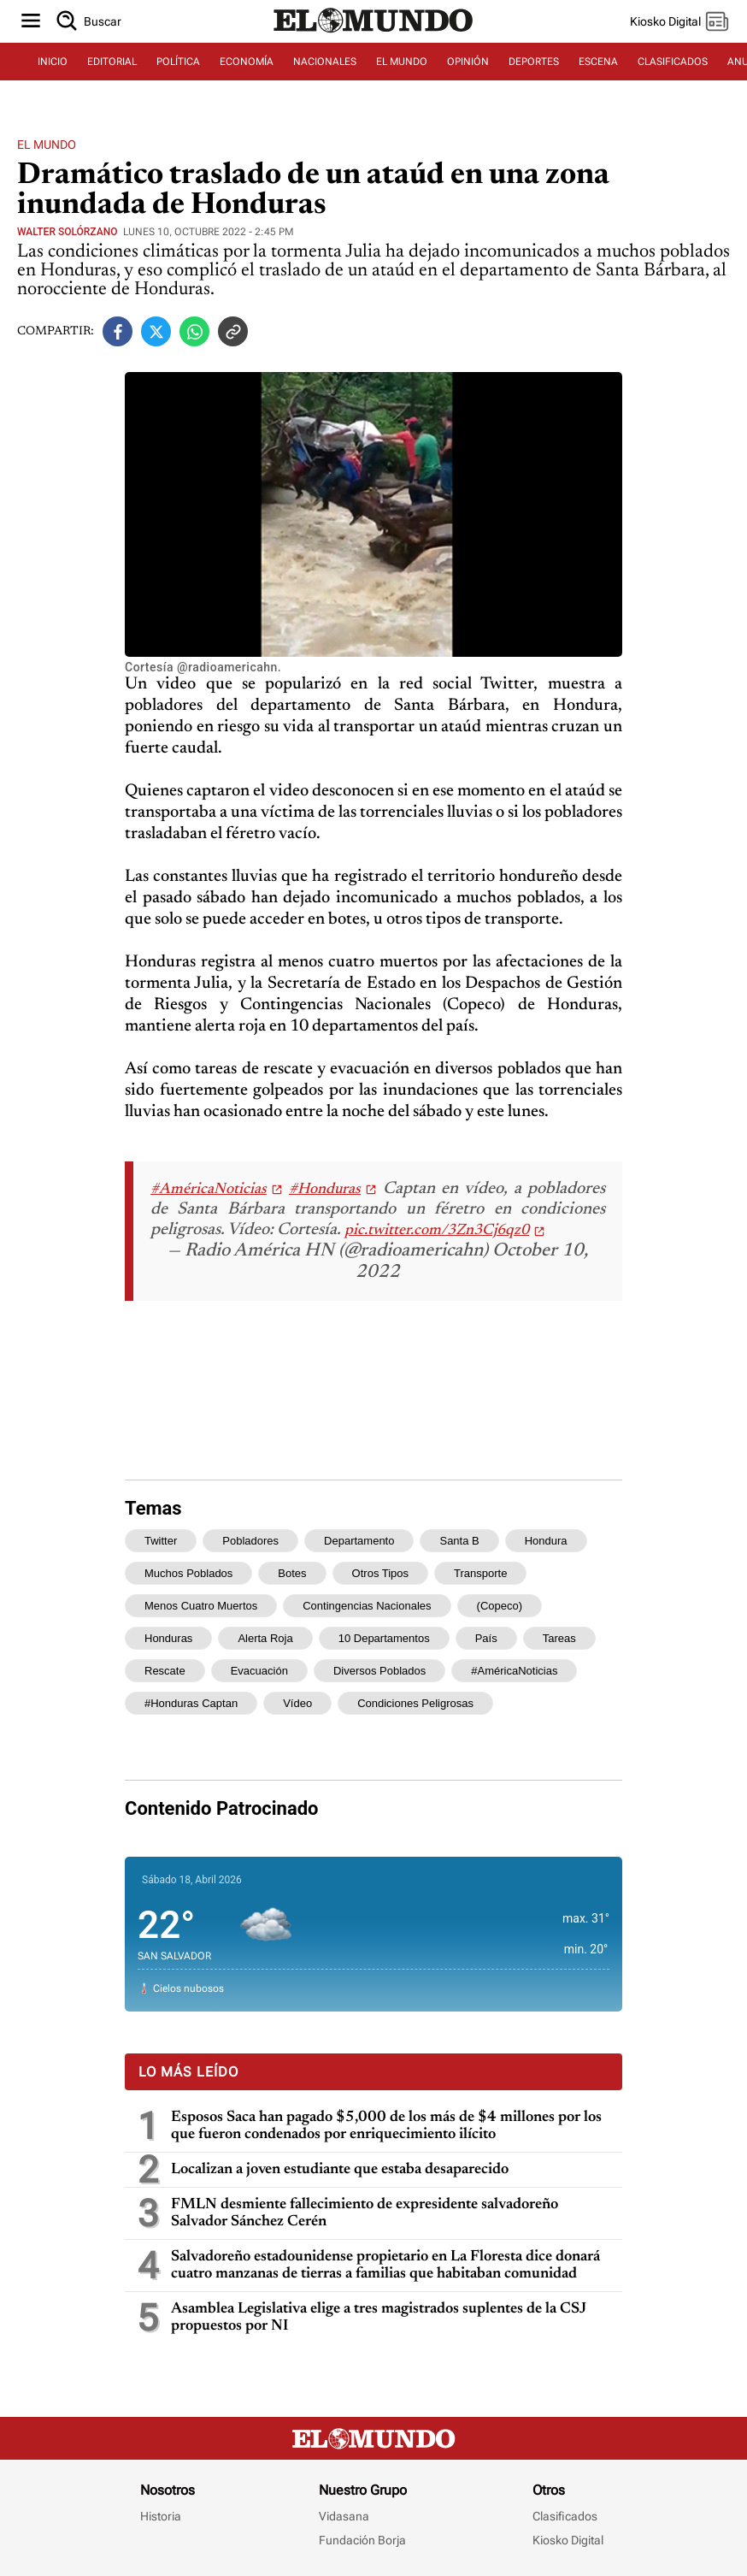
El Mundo (46, 144)
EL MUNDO (401, 62)
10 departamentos (384, 1638)
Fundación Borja (362, 2540)
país (486, 1638)
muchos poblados (188, 1573)
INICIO (53, 62)
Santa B (459, 1540)
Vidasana (344, 2516)
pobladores (250, 1540)
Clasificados (564, 2516)
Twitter (160, 1540)
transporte (480, 1573)
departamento (359, 1540)
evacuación (259, 1670)
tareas (559, 1638)
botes (292, 1573)
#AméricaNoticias (208, 1189)
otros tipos (380, 1573)
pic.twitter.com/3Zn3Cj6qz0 (436, 1230)
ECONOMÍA (247, 62)
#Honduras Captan (191, 1703)
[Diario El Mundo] (373, 33)
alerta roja (265, 1638)
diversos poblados (379, 1670)
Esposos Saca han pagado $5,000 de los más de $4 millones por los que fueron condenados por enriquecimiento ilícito (386, 2126)
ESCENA (598, 62)
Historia (160, 2516)
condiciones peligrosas (415, 1703)
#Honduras (325, 1189)
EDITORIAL (112, 62)
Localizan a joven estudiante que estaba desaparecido (340, 2169)
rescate (164, 1670)
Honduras (168, 1638)
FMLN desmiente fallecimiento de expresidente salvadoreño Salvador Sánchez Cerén (364, 2213)
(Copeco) (499, 1605)
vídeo (297, 1703)
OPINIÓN (468, 62)
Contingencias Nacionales (367, 1605)
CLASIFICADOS (673, 62)
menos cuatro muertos (200, 1605)
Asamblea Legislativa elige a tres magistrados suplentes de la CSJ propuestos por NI (378, 2317)
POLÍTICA (178, 62)
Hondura (546, 1540)
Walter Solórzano (67, 232)
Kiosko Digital (567, 2540)
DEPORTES (534, 62)
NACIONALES (324, 62)
